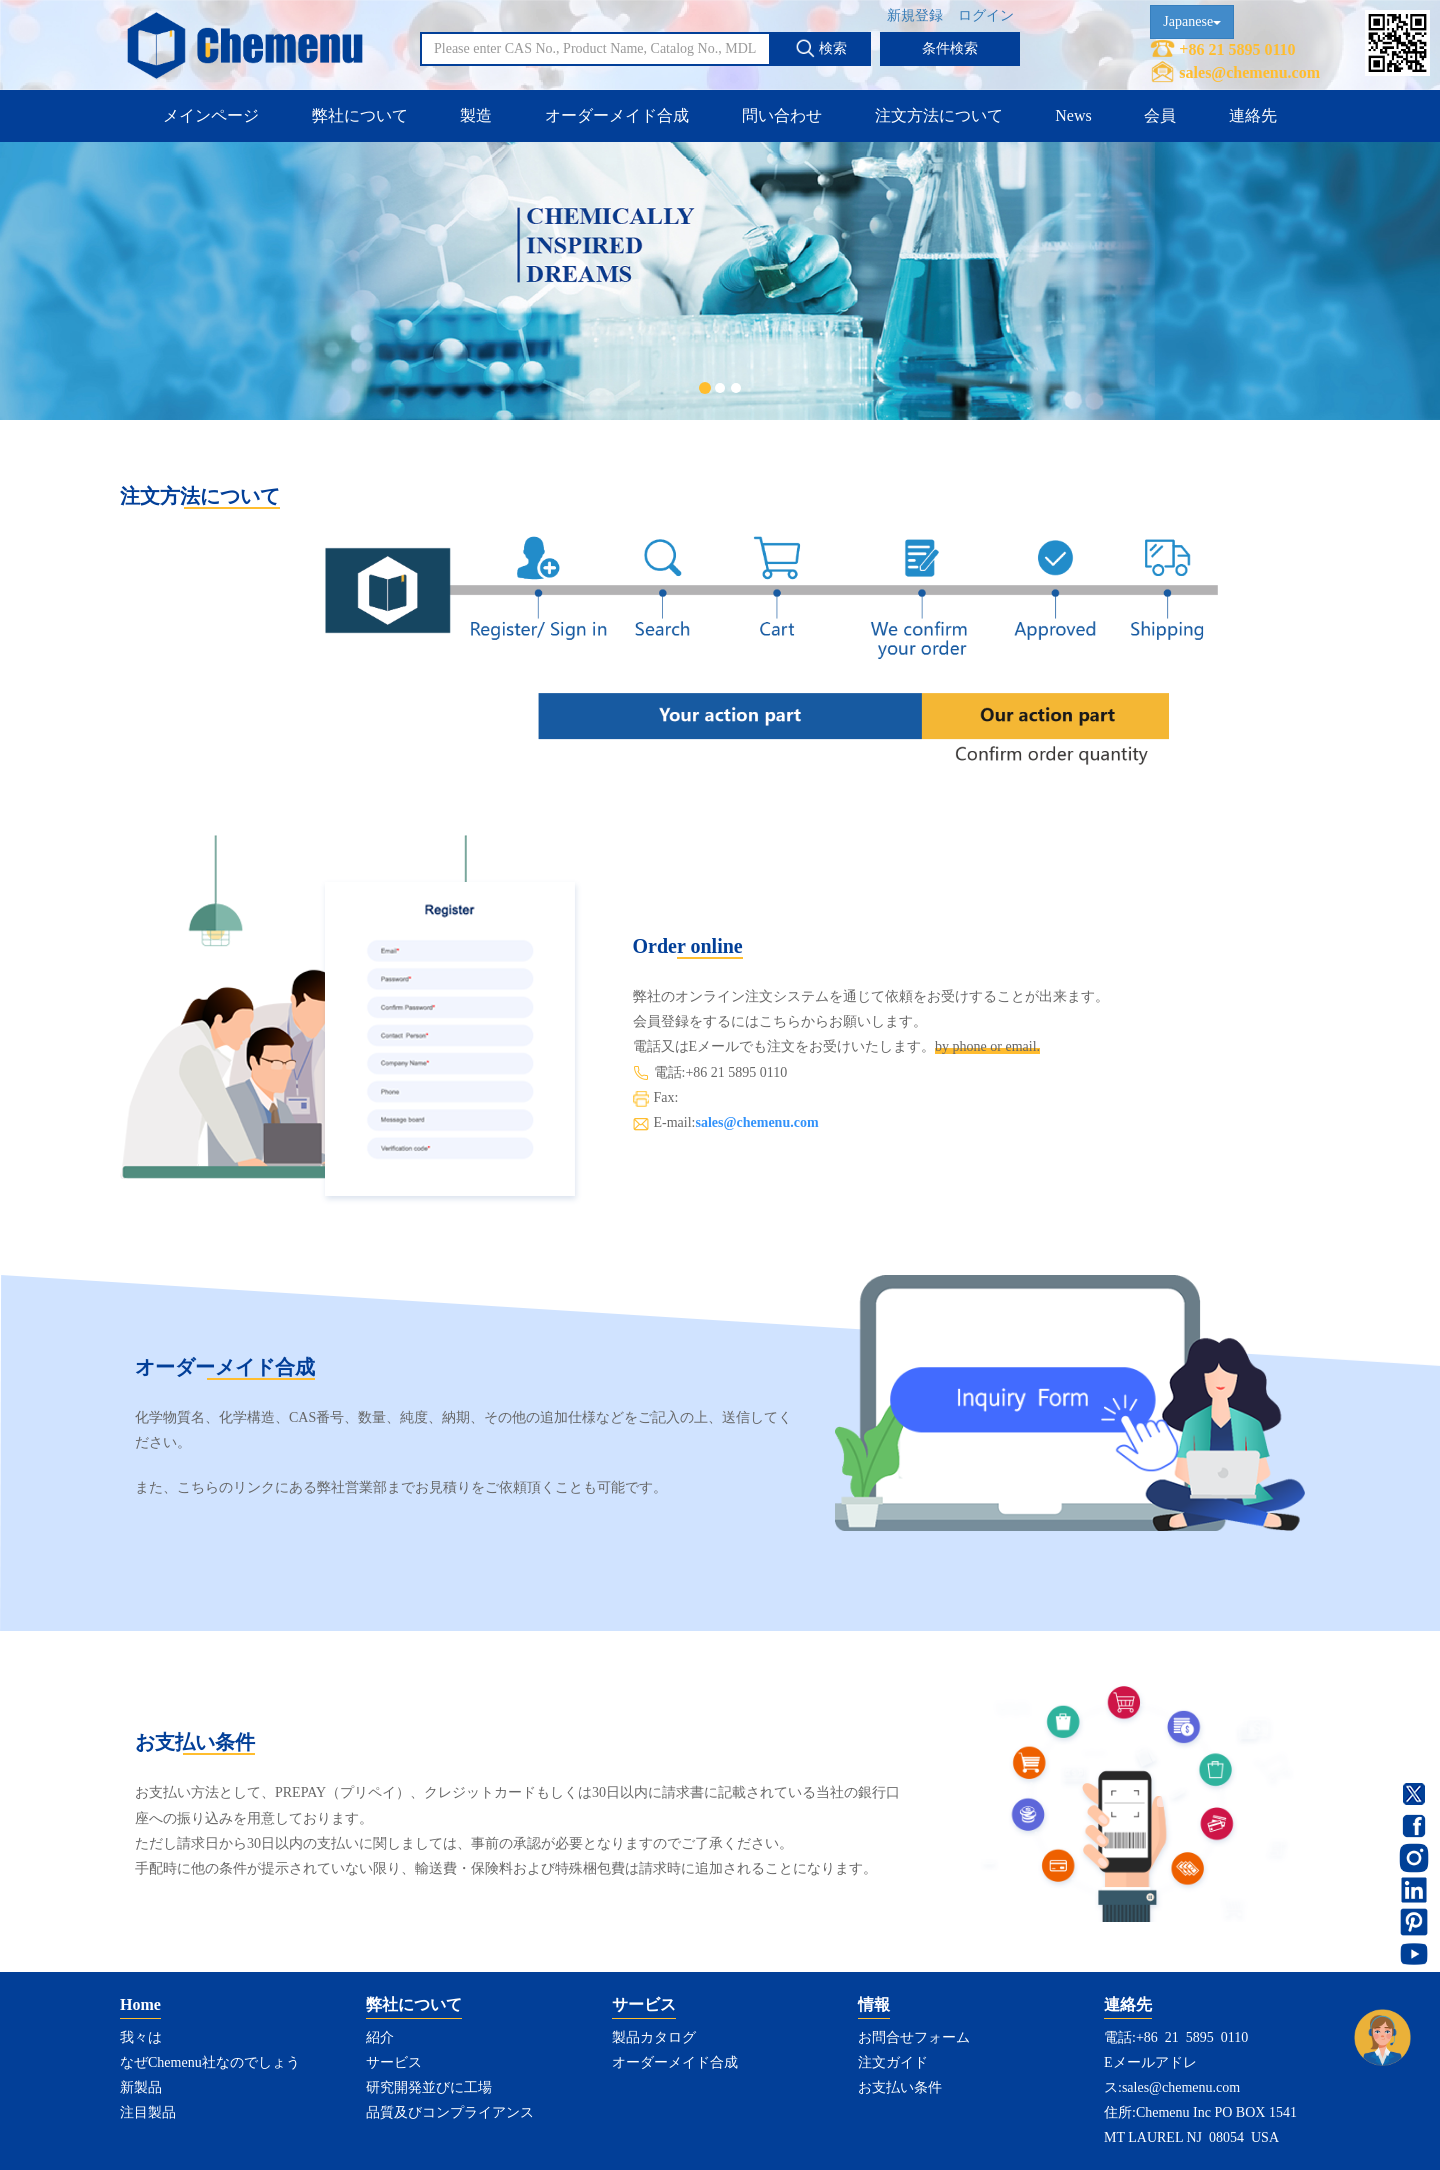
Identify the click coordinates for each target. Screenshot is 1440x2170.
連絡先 (1253, 115)
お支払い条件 (900, 2087)
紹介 (380, 2037)
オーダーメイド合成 (617, 115)
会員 (1160, 115)
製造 (476, 115)
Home (140, 2004)
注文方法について (939, 115)
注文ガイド (893, 2062)
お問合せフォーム (914, 2037)
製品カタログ (654, 2037)
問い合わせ (782, 115)
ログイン (986, 15)
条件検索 (950, 48)
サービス (394, 2062)
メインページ (211, 115)
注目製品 (148, 2112)
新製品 (141, 2087)
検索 (821, 48)
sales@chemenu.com (1249, 72)
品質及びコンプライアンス (450, 2112)
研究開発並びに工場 (429, 2087)
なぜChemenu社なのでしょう (210, 2062)
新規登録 (915, 15)
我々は (141, 2037)
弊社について (360, 115)
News (1073, 115)
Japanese (1192, 21)
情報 (874, 2004)
